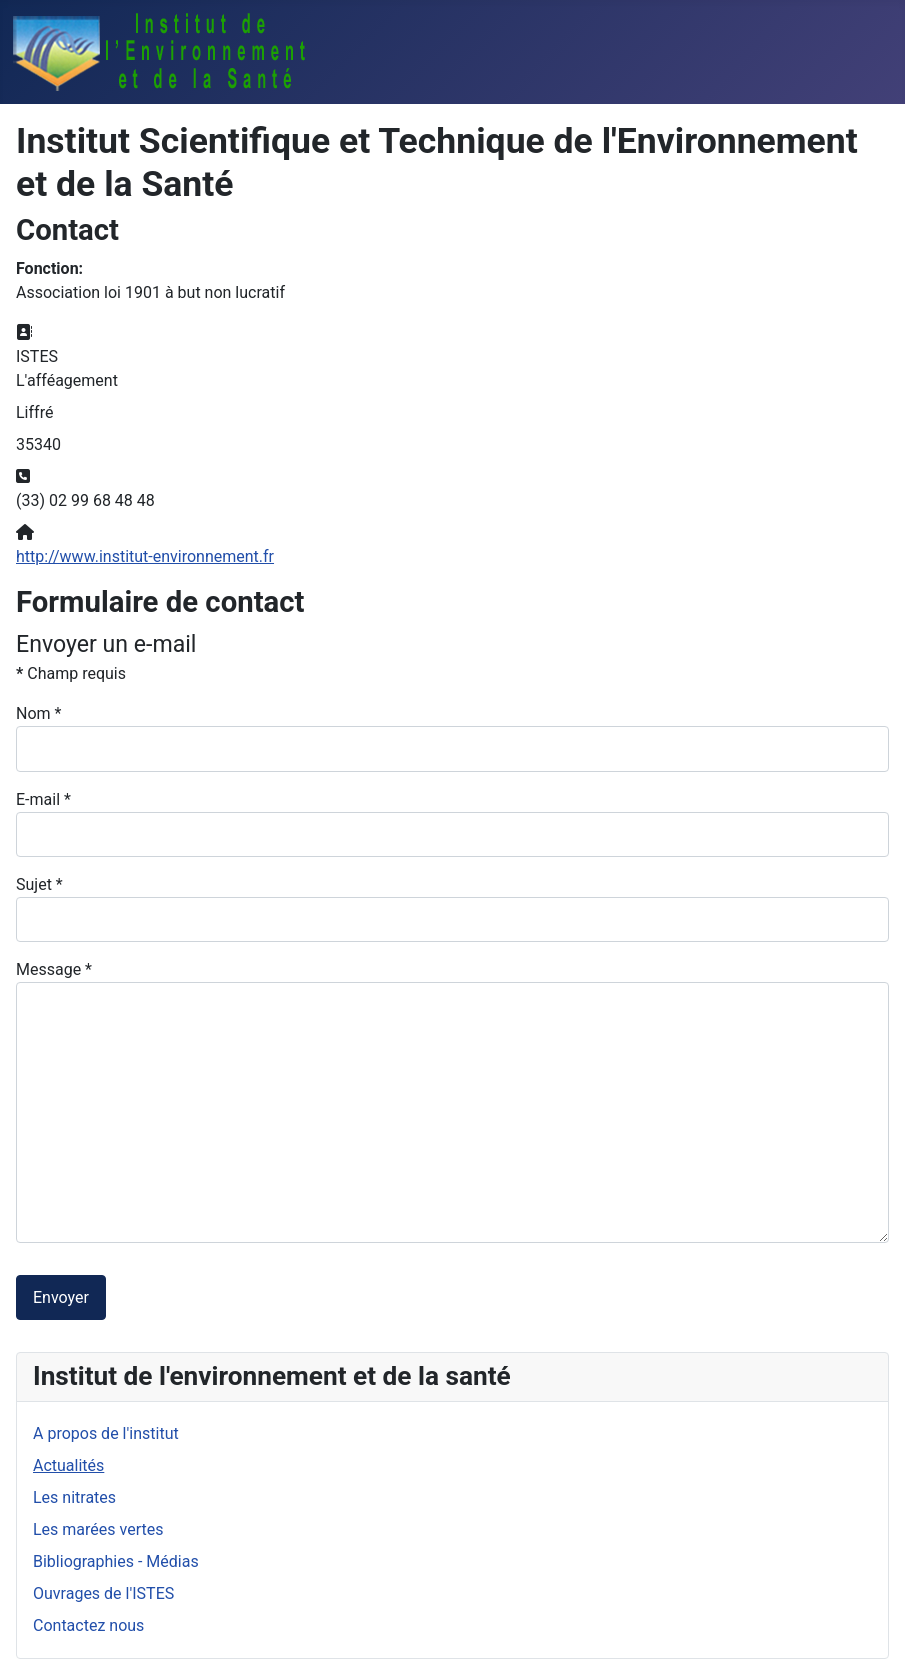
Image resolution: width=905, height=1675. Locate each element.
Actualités (68, 1465)
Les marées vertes (98, 1529)
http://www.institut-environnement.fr (145, 556)
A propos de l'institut (106, 1433)
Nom (38, 713)
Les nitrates (74, 1497)
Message (54, 969)
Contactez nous (88, 1625)
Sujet (39, 884)
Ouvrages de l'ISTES (103, 1593)
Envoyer (61, 1297)
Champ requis (71, 673)
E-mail (43, 799)
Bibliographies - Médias (116, 1561)
